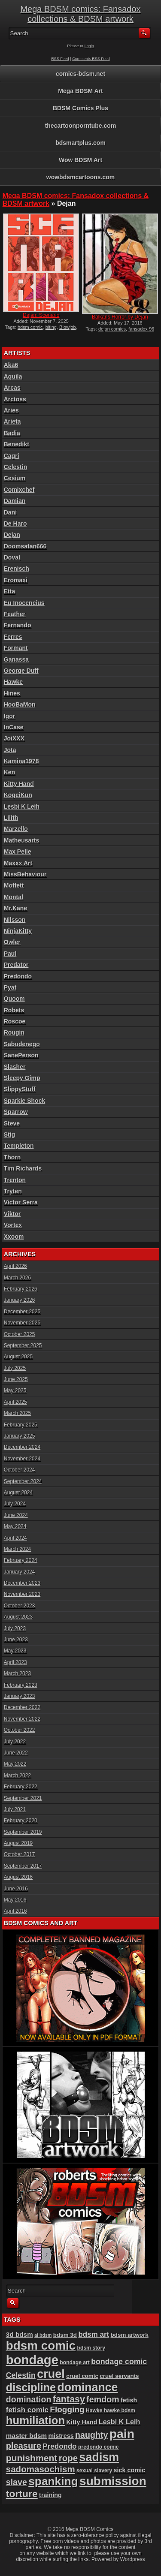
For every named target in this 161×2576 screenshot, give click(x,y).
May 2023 (15, 1651)
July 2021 (15, 1809)
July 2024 (15, 1504)
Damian (15, 501)
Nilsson (15, 920)
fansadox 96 (141, 328)
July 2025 (15, 1368)
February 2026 (20, 1289)
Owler (12, 942)
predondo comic (98, 2447)
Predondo (18, 976)
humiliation (35, 2420)
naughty (91, 2435)
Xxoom (14, 1237)
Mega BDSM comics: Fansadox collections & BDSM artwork (80, 14)
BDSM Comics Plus (80, 108)
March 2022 (17, 1776)
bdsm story (91, 2348)
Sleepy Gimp (22, 1078)
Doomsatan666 (25, 546)
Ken (9, 772)
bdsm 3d (65, 2335)
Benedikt (16, 444)
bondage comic (119, 2361)
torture (22, 2493)
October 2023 (19, 1606)
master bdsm (26, 2435)
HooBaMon (20, 704)
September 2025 (23, 1345)
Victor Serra (21, 1202)
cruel (51, 2373)
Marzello (16, 829)
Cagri (11, 456)
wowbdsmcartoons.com (80, 177)
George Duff (21, 671)
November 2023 (22, 1594)
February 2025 (20, 1425)
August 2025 (18, 1357)
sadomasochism (40, 2469)
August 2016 (18, 1877)
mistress (61, 2435)
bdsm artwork (130, 2335)
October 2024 (19, 1470)
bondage (32, 2360)
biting (51, 327)
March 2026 (17, 1278)
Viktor (12, 1214)
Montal (13, 897)
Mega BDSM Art (80, 90)
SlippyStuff (20, 1089)
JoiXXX (14, 738)
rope (68, 2458)
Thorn (12, 1157)
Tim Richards (23, 1168)
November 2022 (22, 1719)
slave (16, 2482)
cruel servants (119, 2376)
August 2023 (18, 1617)
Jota (10, 750)
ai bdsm (43, 2335)
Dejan (12, 535)
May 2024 (15, 1526)
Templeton (19, 1146)
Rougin (14, 1032)
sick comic (130, 2470)
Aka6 (11, 365)
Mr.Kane (15, 908)
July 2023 (15, 1628)
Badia (12, 433)
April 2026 (15, 1266)
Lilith (11, 818)
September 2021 (23, 1798)
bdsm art (93, 2334)
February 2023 (20, 1685)
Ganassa (16, 659)
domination (29, 2399)
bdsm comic (30, 327)
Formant (16, 648)
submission (112, 2481)
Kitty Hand (19, 784)
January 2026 (19, 1300)
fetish (129, 2400)
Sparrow (16, 1112)
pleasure (23, 2445)
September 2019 (23, 1832)
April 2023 (15, 1662)
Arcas (12, 388)
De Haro (15, 524)
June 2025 (16, 1379)
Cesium (15, 478)
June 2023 (16, 1640)
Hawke (13, 682)
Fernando (17, 625)
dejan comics (112, 328)
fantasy (69, 2399)
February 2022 (20, 1787)
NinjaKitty (18, 931)
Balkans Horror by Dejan (120, 317)
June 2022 (16, 1753)
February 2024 (20, 1560)
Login (89, 46)
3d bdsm (19, 2334)
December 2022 (22, 1707)
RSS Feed (60, 59)
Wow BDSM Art (80, 159)
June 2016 (16, 1889)
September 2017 (23, 1866)
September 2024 (23, 1481)
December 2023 (22, 1583)
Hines (12, 693)
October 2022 (19, 1730)
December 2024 (22, 1447)
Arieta (12, 421)
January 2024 (19, 1572)
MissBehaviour (25, 874)
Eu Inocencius (24, 603)
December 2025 (22, 1312)
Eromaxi (15, 580)
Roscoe (15, 1021)
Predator (16, 965)
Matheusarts (21, 840)
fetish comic (27, 2410)
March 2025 (17, 1413)
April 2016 (15, 1911)
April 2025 (15, 1402)
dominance (87, 2387)
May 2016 (15, 1900)
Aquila (13, 376)
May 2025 (15, 1390)
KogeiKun (18, 795)
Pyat (10, 987)
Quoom (14, 999)
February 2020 (20, 1821)
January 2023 (19, 1696)
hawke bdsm (119, 2410)
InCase (14, 727)
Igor (9, 716)
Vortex (13, 1225)
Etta (9, 591)
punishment (32, 2458)
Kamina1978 (21, 761)
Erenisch (16, 569)
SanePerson (21, 1055)
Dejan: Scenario (41, 315)
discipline (31, 2387)
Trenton (15, 1180)
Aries (11, 410)
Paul (10, 954)
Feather (15, 614)
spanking (53, 2481)
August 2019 (18, 1843)
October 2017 (19, 1854)
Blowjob (67, 327)
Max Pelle (17, 852)
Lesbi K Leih (21, 806)
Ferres (13, 637)
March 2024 (17, 1549)
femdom (102, 2399)
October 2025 (19, 1334)
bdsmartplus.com (80, 142)
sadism (99, 2457)
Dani (10, 512)
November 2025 (22, 1323)
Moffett (14, 885)
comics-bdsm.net (80, 73)
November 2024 (22, 1459)
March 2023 (17, 1673)
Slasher (15, 1067)
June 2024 (16, 1515)
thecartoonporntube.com (80, 125)
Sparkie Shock (25, 1101)
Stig (9, 1135)
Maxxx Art (18, 863)
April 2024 (15, 1538)
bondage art (75, 2362)
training (50, 2495)
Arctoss (15, 399)
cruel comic (82, 2376)
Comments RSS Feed (91, 59)
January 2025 (19, 1436)
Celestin (15, 467)
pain (121, 2434)
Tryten (13, 1191)
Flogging (67, 2409)
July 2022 (15, 1742)
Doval (12, 557)
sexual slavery (94, 2471)
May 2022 (15, 1764)
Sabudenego (22, 1044)
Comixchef (19, 490)
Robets (14, 1010)
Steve (12, 1123)
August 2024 (18, 1493)
